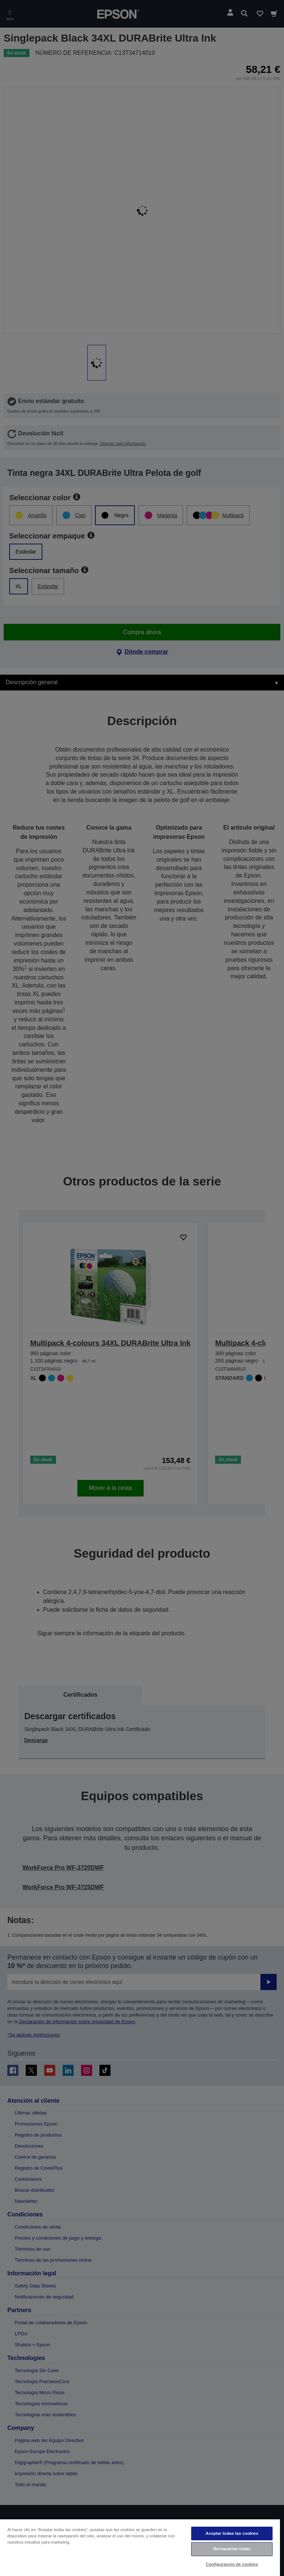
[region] (140, 2547)
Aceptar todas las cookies (232, 2533)
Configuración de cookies (232, 2564)
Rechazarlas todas (232, 2549)
